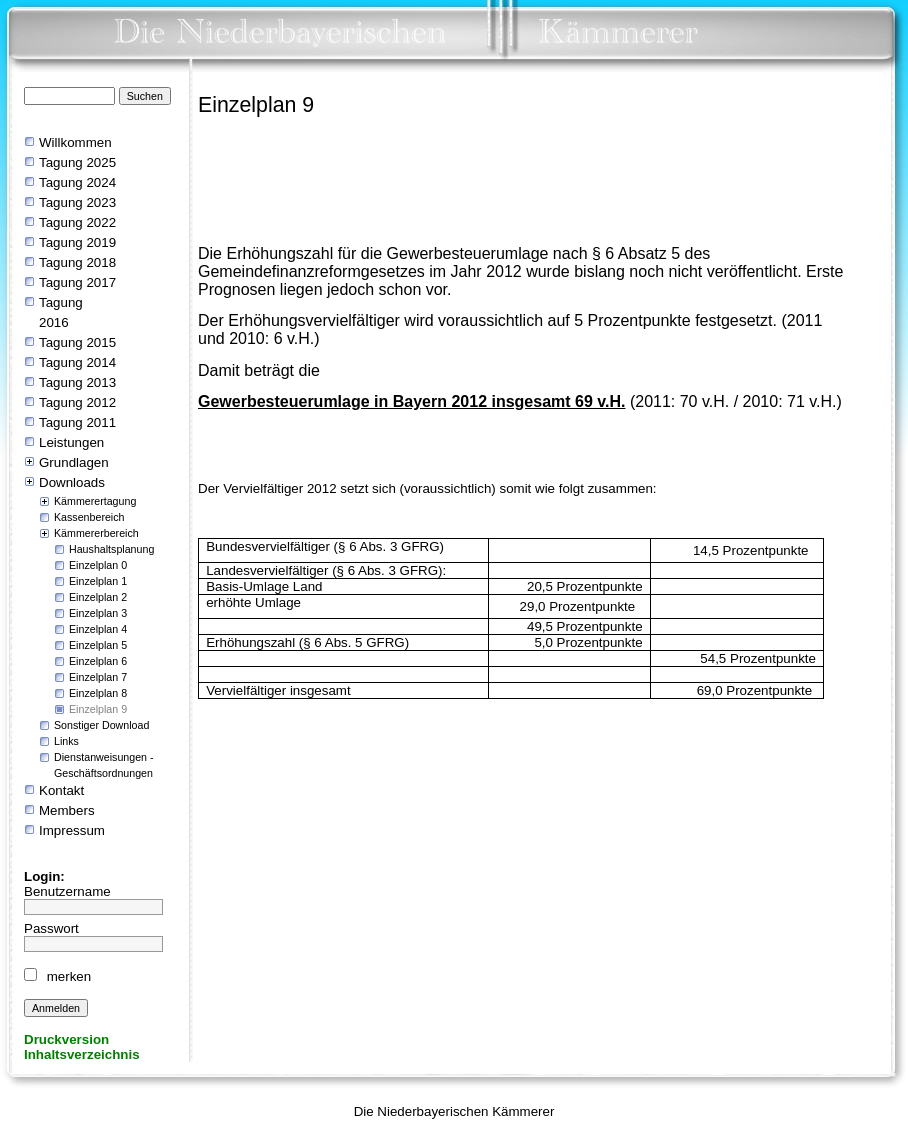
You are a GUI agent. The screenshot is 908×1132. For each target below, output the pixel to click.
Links (66, 741)
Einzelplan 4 (98, 629)
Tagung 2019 (77, 242)
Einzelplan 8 (98, 693)
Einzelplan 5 (98, 645)
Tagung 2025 (77, 162)
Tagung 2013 (77, 382)
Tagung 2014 (77, 362)
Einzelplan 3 (98, 613)
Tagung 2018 (79, 262)
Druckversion (66, 1039)
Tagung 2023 (77, 202)
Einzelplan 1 (98, 581)
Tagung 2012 (77, 402)
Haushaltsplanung (111, 549)
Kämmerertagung (95, 501)
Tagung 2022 (77, 222)
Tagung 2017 (77, 282)
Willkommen (75, 142)
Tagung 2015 (77, 342)
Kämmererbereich (96, 533)
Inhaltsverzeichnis (82, 1054)
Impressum (72, 830)
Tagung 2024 (77, 182)
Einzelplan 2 (98, 597)
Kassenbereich (89, 517)
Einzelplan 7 (98, 677)
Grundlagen (74, 462)
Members (67, 810)
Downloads (72, 482)
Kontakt (61, 790)
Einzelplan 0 (98, 565)
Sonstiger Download (101, 725)
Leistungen (71, 442)
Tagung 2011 (77, 422)
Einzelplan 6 (98, 661)
